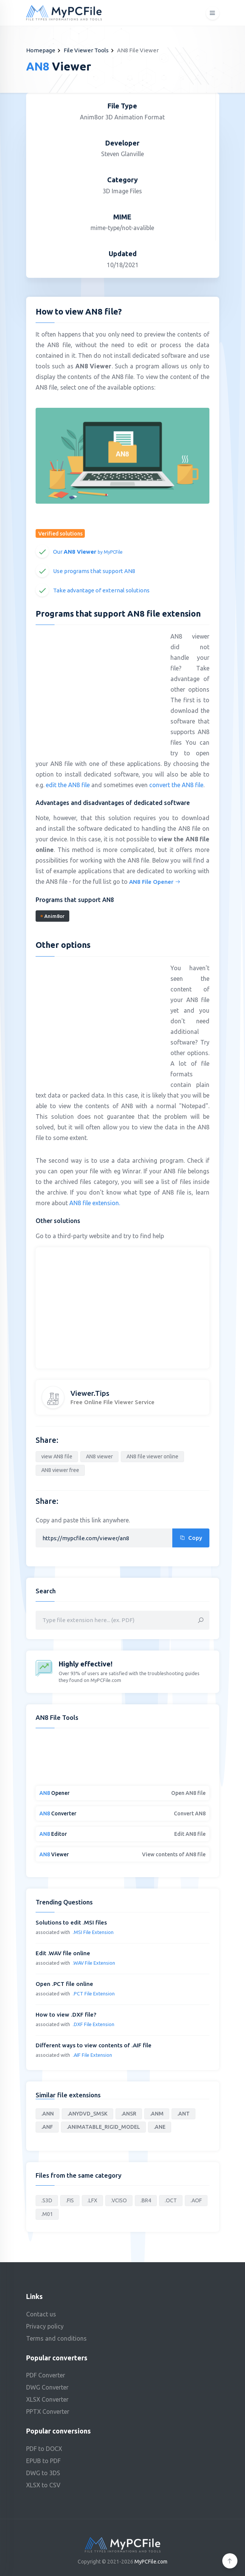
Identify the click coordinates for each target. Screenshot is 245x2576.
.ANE (159, 2127)
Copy (190, 1538)
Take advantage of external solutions (101, 590)
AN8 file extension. (94, 1203)
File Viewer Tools (86, 50)
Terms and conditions (56, 2338)
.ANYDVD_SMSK (87, 2114)
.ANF (47, 2127)
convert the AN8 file (176, 784)
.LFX (92, 2200)
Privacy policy (45, 2326)
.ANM (157, 2114)
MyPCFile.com (150, 2562)
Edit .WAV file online (63, 1953)
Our (88, 551)
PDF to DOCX (44, 2448)
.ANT (183, 2114)
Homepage (40, 50)
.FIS (70, 2200)
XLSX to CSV (43, 2485)
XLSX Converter (47, 2399)
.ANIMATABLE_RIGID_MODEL (103, 2127)
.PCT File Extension (94, 1993)
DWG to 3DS (43, 2473)
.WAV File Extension (94, 1962)
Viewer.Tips (89, 1393)
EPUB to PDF (43, 2460)
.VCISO (119, 2200)
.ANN (47, 2114)
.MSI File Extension (93, 1932)
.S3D (46, 2200)
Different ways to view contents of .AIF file (93, 2045)
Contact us (41, 2314)
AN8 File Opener (155, 882)
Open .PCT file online (64, 1984)
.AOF (196, 2200)
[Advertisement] (99, 686)
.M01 (47, 2214)
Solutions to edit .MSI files (71, 1922)
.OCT (171, 2200)
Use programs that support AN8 (94, 571)
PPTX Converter (47, 2411)
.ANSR (128, 2114)
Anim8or (52, 916)
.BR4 (145, 2200)
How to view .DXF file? (66, 2014)
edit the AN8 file (68, 784)
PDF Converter (45, 2375)
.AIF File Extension (92, 2055)
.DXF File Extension (93, 2024)
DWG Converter (47, 2387)
